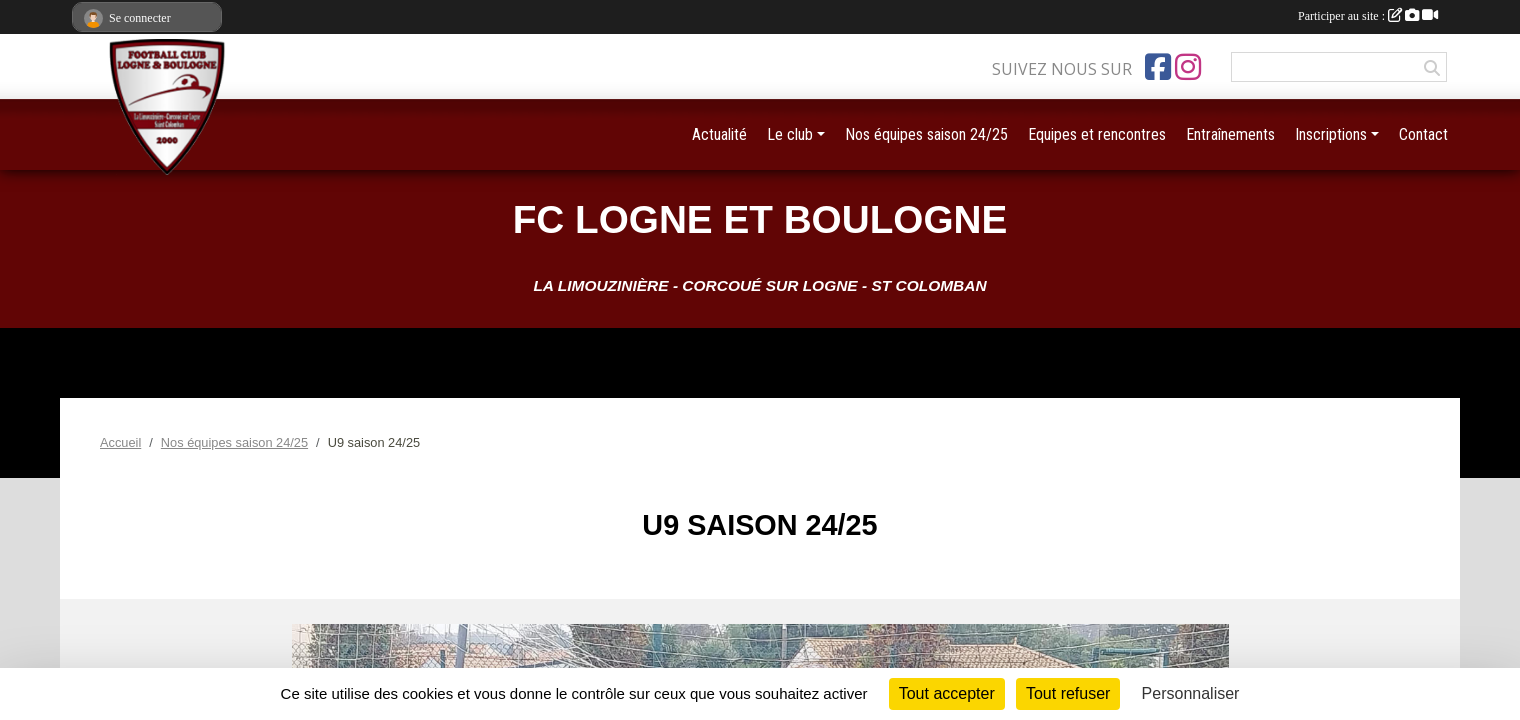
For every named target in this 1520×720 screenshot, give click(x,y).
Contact (1423, 134)
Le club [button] (790, 134)
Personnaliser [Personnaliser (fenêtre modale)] (1191, 693)
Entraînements (1230, 134)
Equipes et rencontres (1097, 134)
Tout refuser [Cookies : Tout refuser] (1068, 693)
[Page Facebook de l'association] (1158, 67)
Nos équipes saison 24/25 (926, 134)
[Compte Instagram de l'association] (1188, 67)
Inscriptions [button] (1331, 134)
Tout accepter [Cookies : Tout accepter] (947, 693)
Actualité (719, 134)
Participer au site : (1368, 16)
